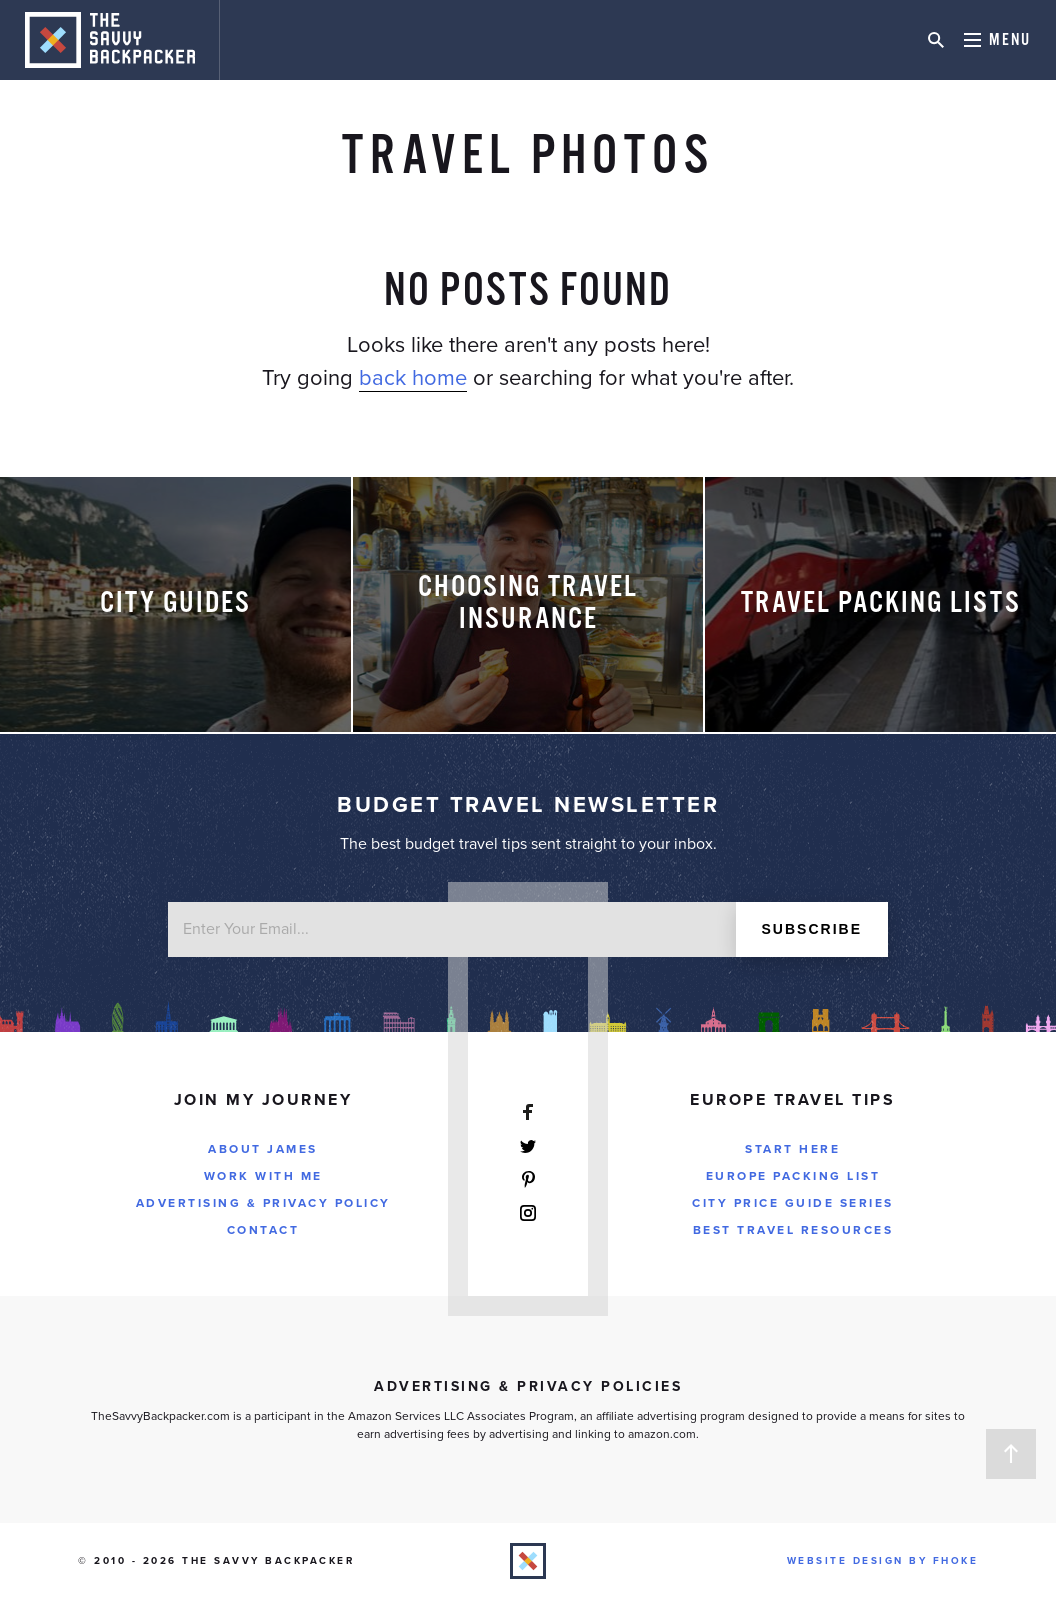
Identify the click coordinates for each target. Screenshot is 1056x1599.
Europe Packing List (793, 1176)
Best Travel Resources (793, 1230)
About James (263, 1149)
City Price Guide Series (793, 1203)
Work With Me (263, 1176)
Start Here (792, 1149)
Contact (263, 1230)
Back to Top (1011, 1454)
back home (413, 378)
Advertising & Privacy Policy (263, 1203)
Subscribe (812, 929)
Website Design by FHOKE (883, 1561)
